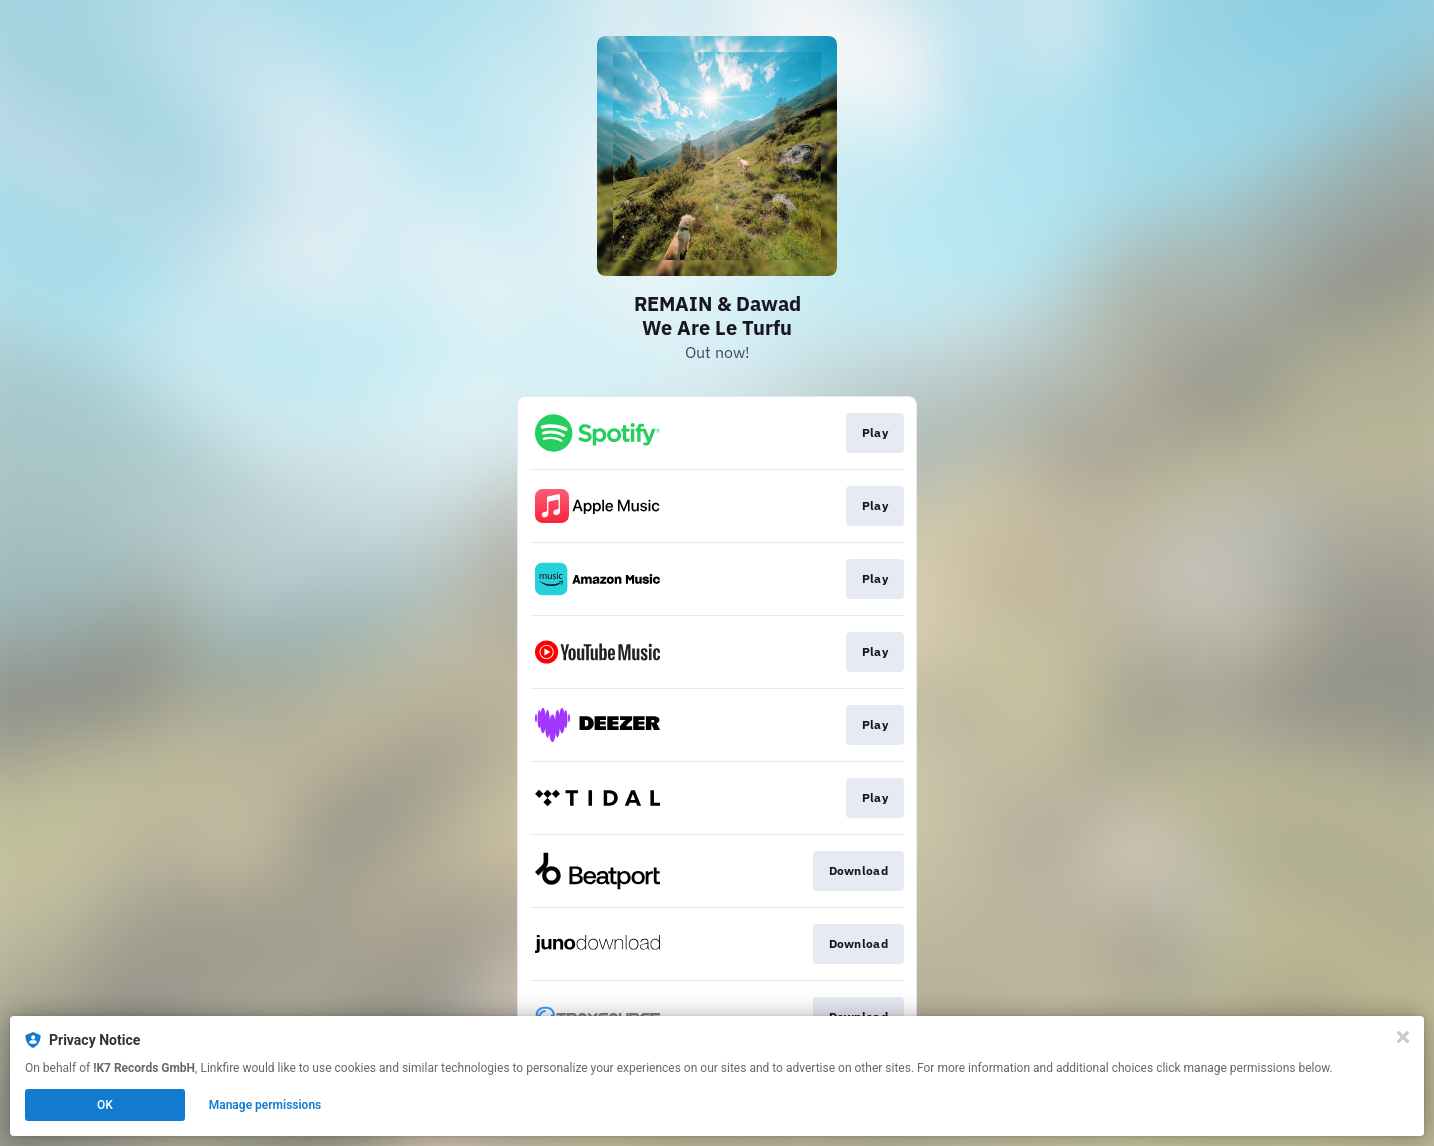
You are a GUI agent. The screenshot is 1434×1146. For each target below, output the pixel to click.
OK (105, 1105)
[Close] (1403, 1037)
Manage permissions (265, 1105)
